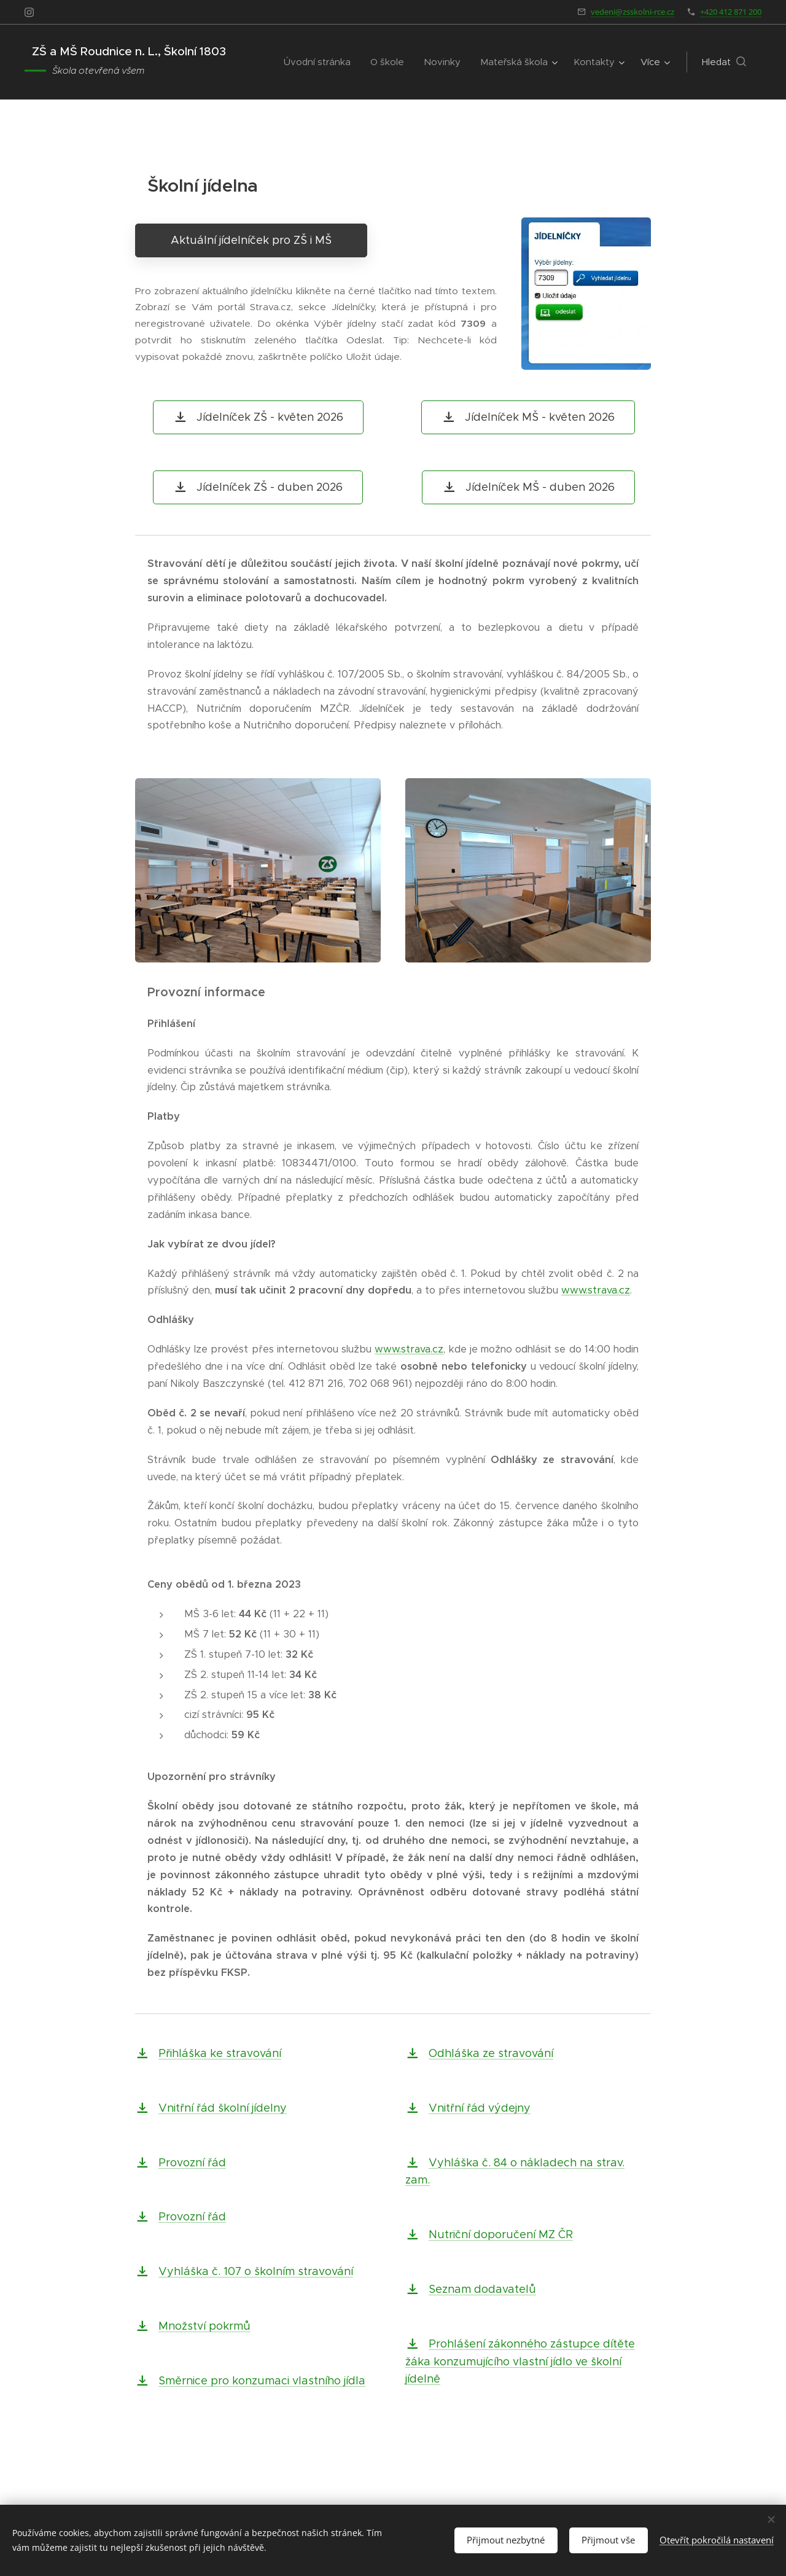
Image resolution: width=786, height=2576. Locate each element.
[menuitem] (320, 62)
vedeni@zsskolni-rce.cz (632, 11)
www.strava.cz (595, 1290)
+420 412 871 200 (730, 11)
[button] (724, 62)
